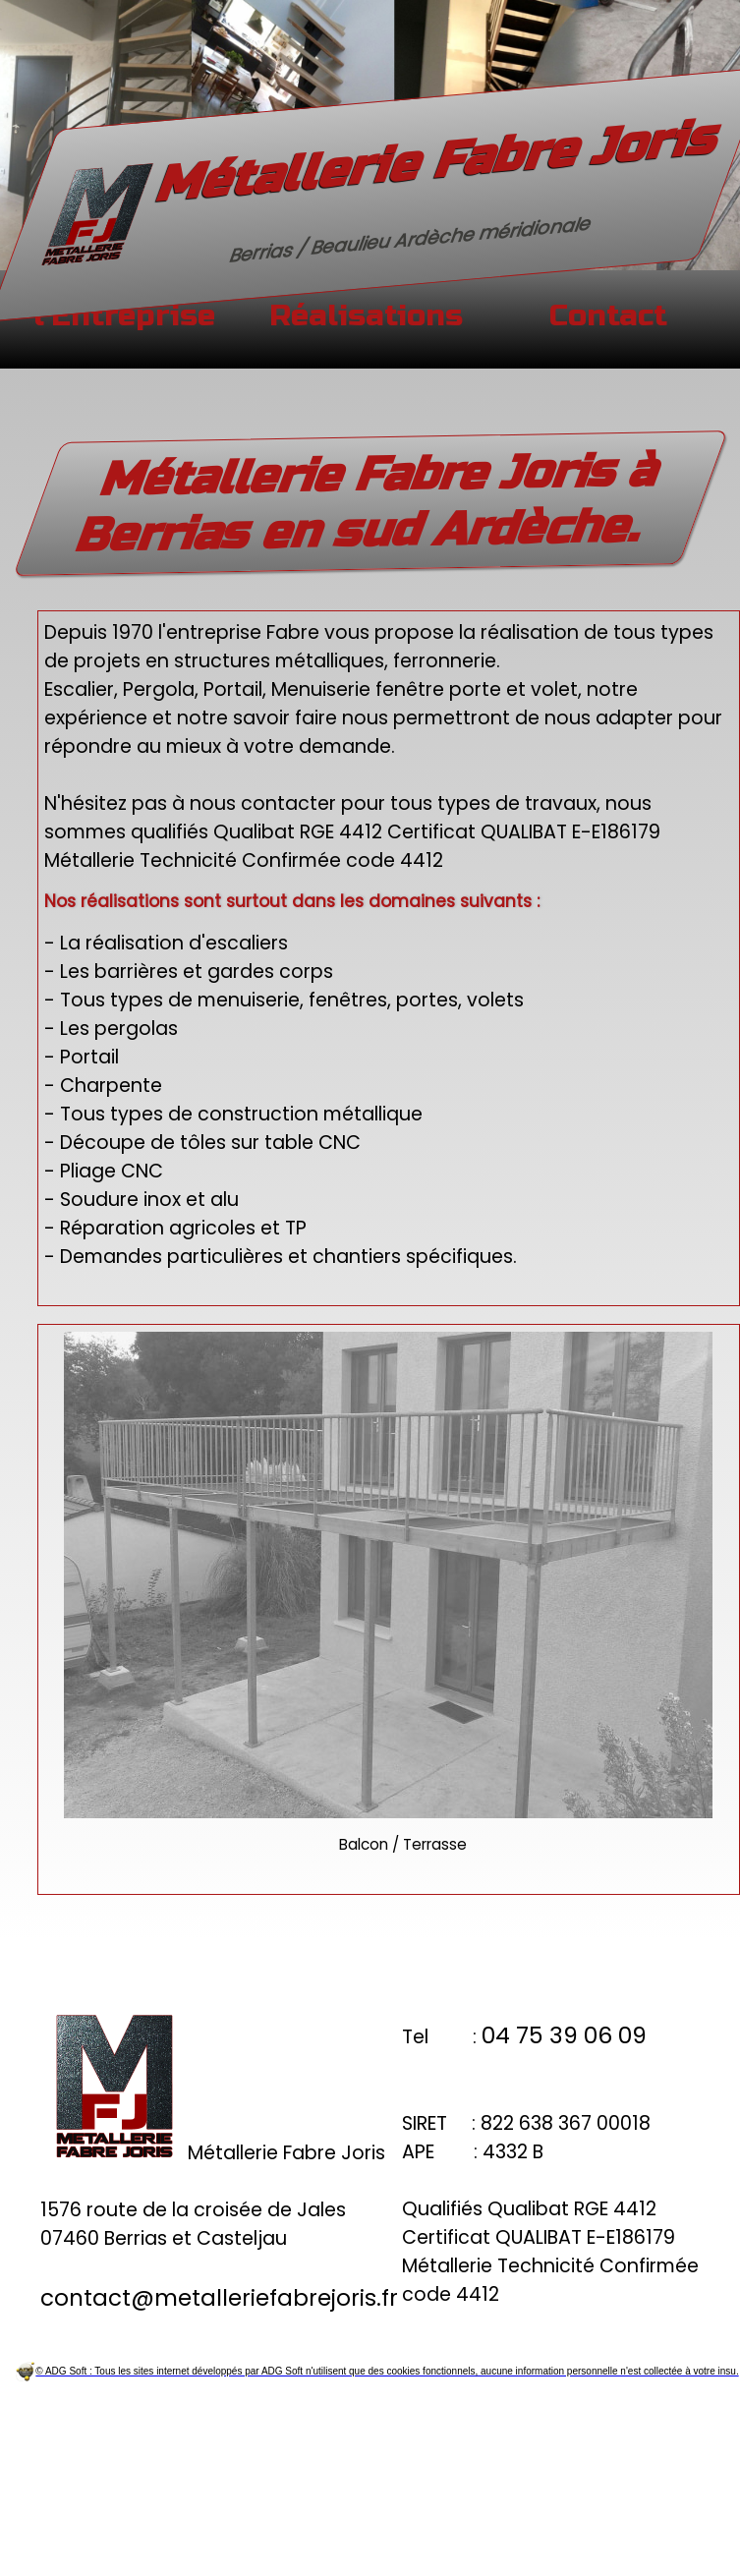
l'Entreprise (124, 316)
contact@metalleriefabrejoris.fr (219, 2298)
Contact (608, 316)
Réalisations (366, 316)
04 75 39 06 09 (564, 2035)
